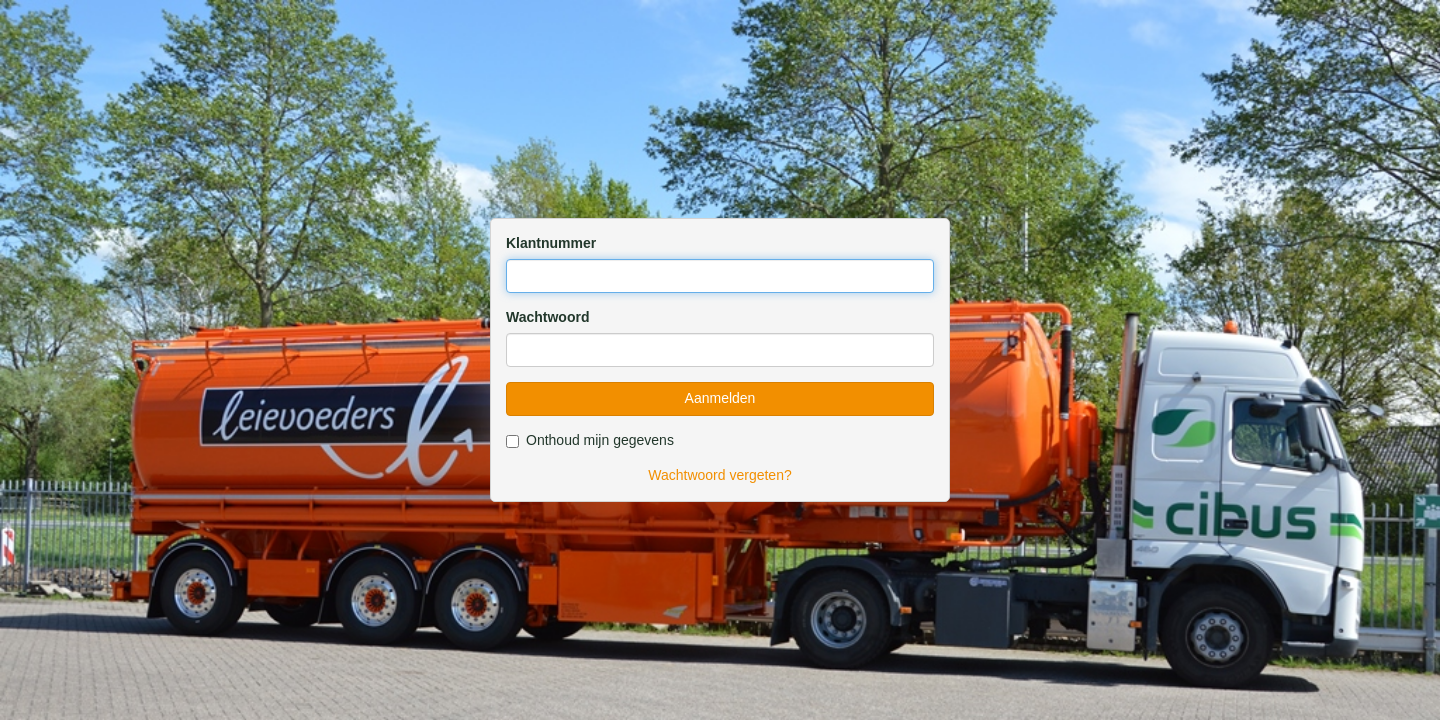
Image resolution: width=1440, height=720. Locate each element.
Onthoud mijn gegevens (590, 440)
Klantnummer (551, 243)
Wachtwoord (547, 317)
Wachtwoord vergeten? (719, 475)
